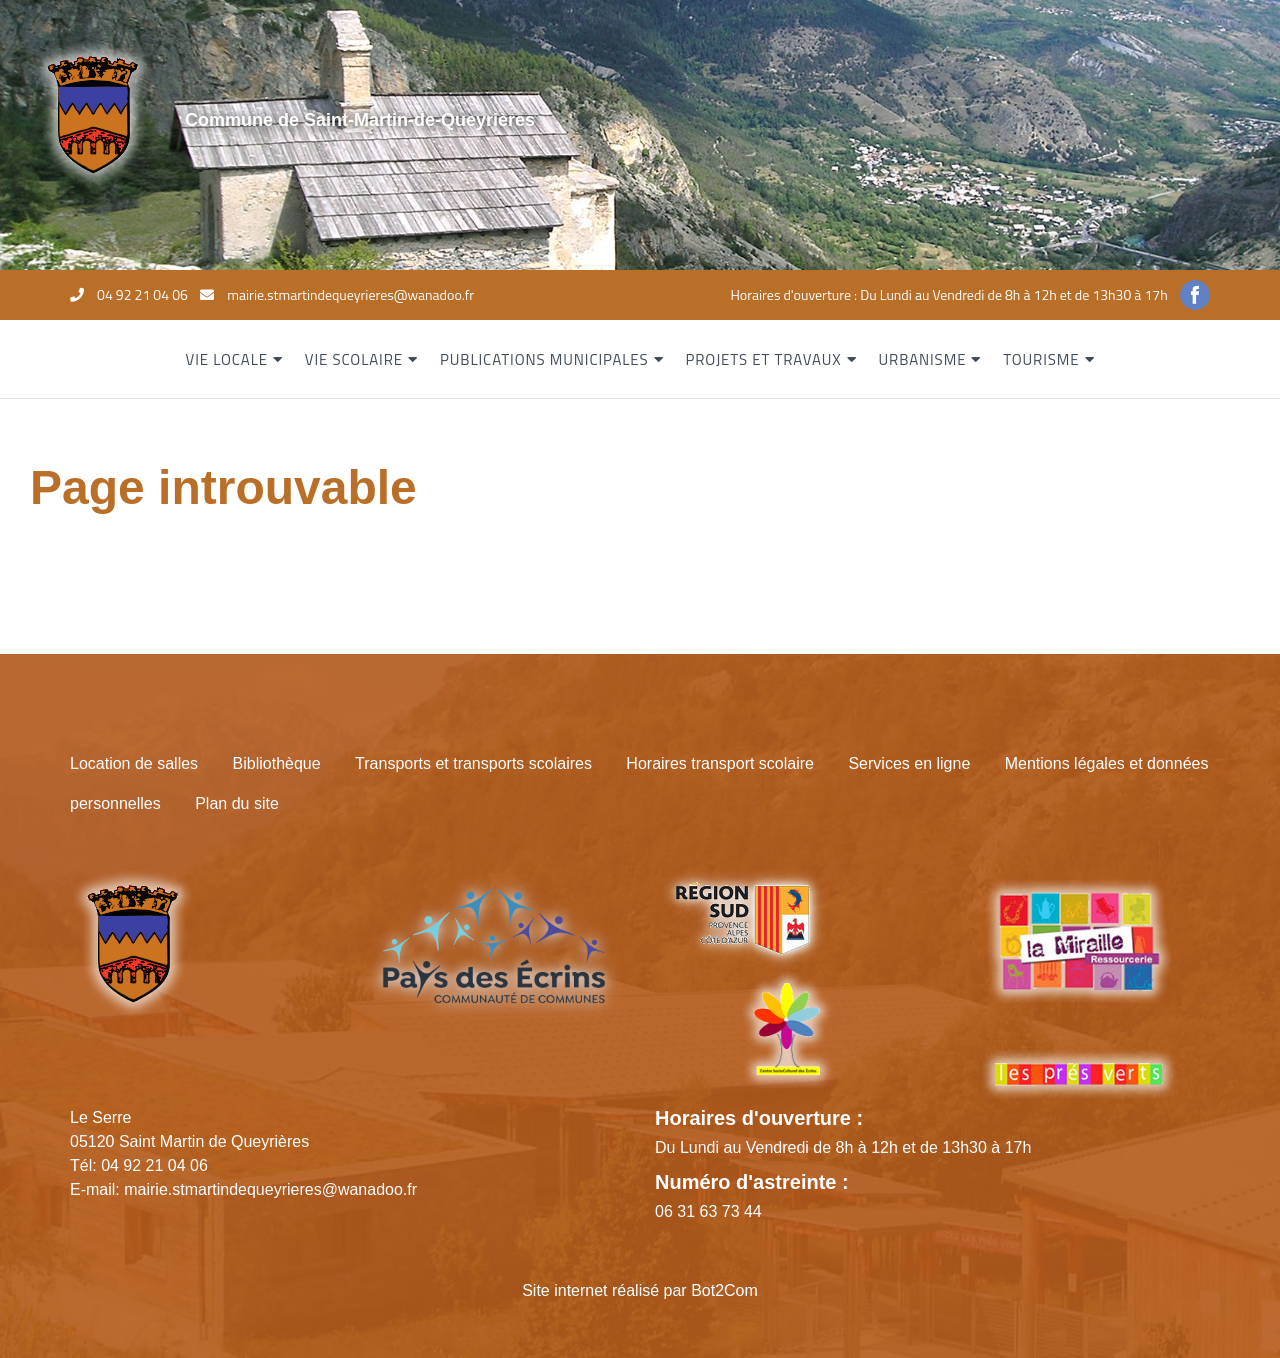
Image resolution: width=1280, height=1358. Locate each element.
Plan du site (237, 803)
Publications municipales (544, 359)
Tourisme (1041, 359)
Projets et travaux (763, 359)
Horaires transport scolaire (720, 763)
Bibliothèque (277, 763)
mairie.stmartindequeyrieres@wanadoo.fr (350, 294)
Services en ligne (909, 763)
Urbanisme (922, 359)
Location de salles (134, 763)
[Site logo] (92, 113)
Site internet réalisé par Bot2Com (640, 1290)
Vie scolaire (354, 359)
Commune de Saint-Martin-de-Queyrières (360, 120)
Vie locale (227, 359)
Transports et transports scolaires (473, 763)
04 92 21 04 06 (142, 294)
